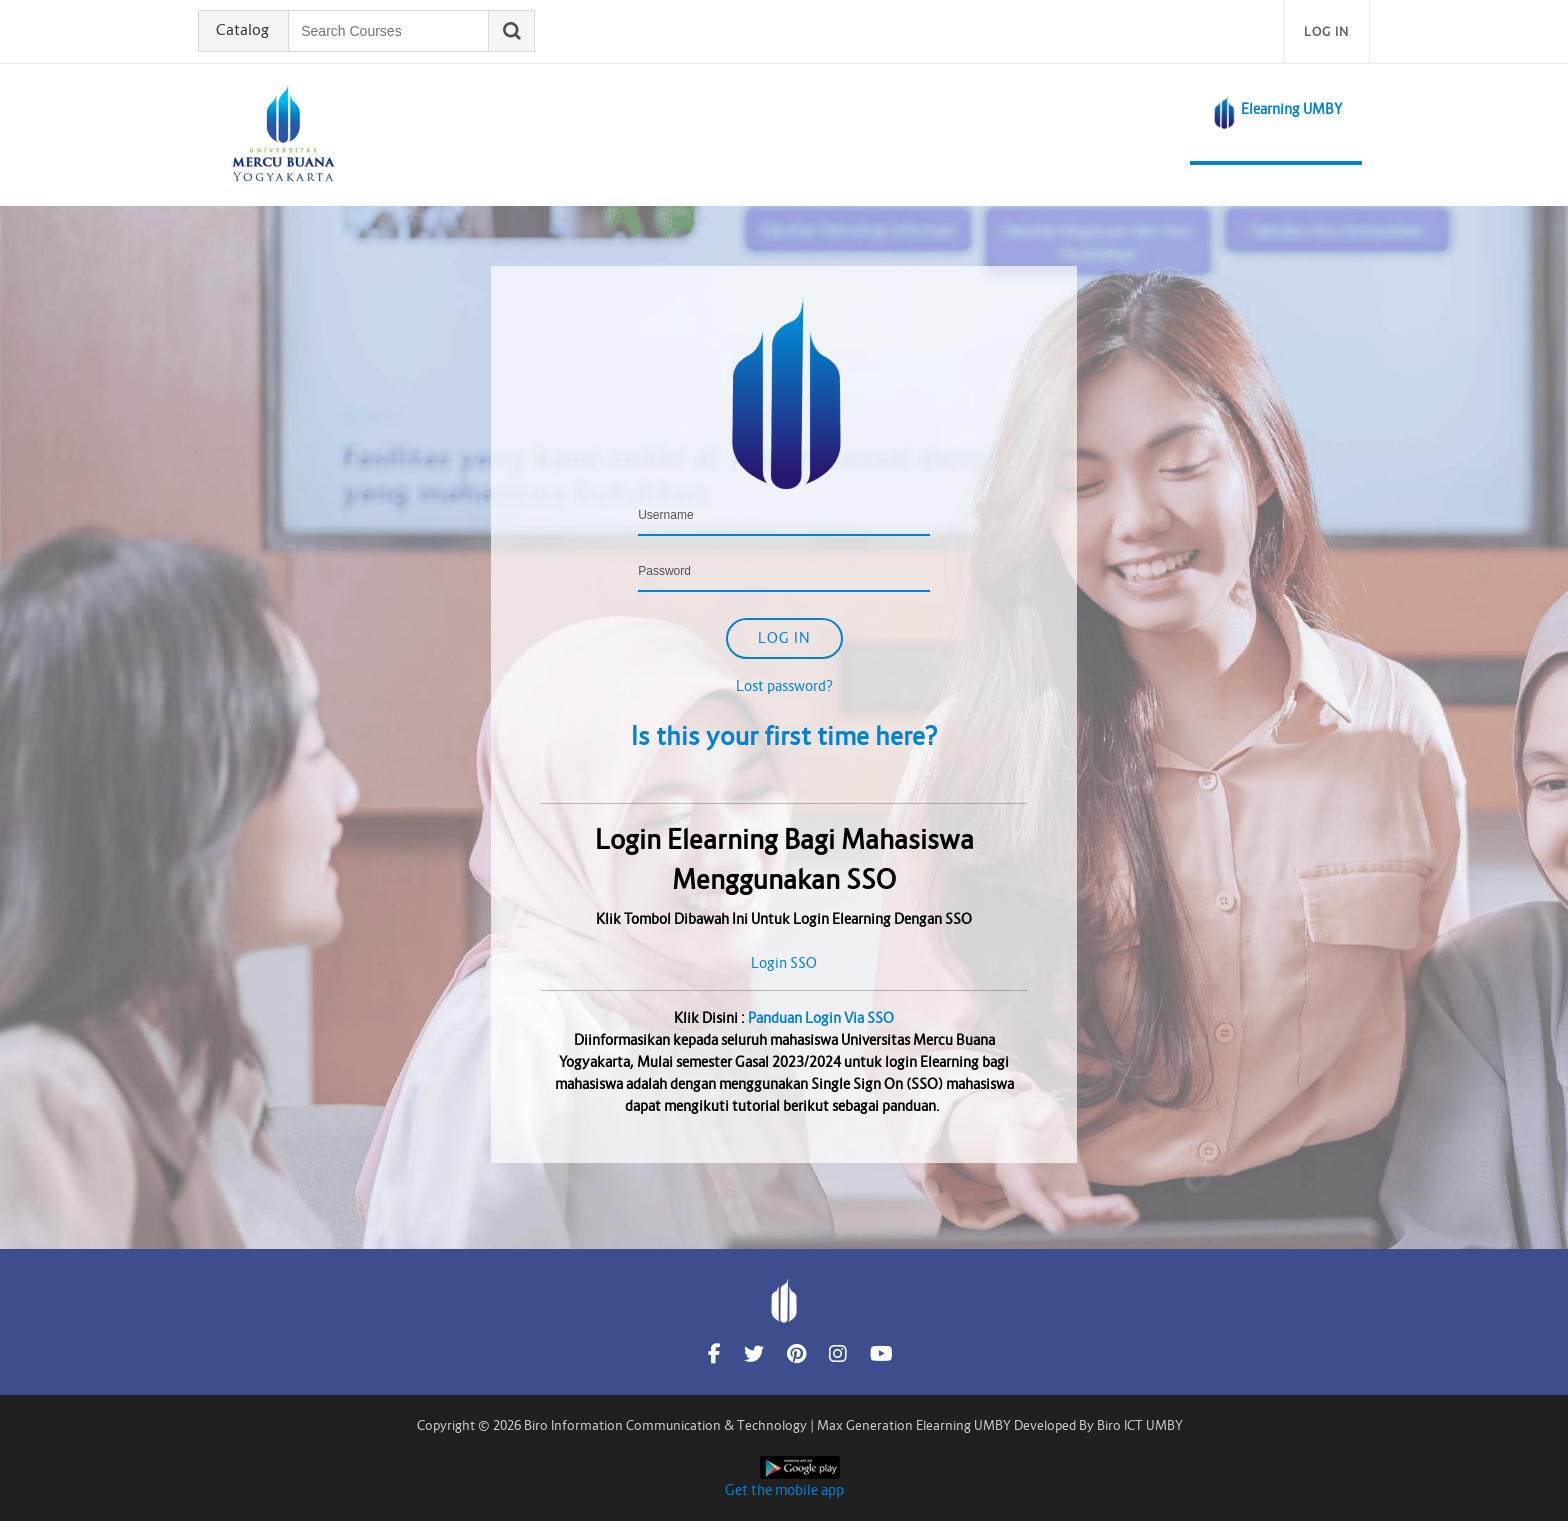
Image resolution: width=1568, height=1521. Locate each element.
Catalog (244, 31)
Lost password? (784, 686)
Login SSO (784, 963)
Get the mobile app (784, 1490)
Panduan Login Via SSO (821, 1018)
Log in (1326, 31)
